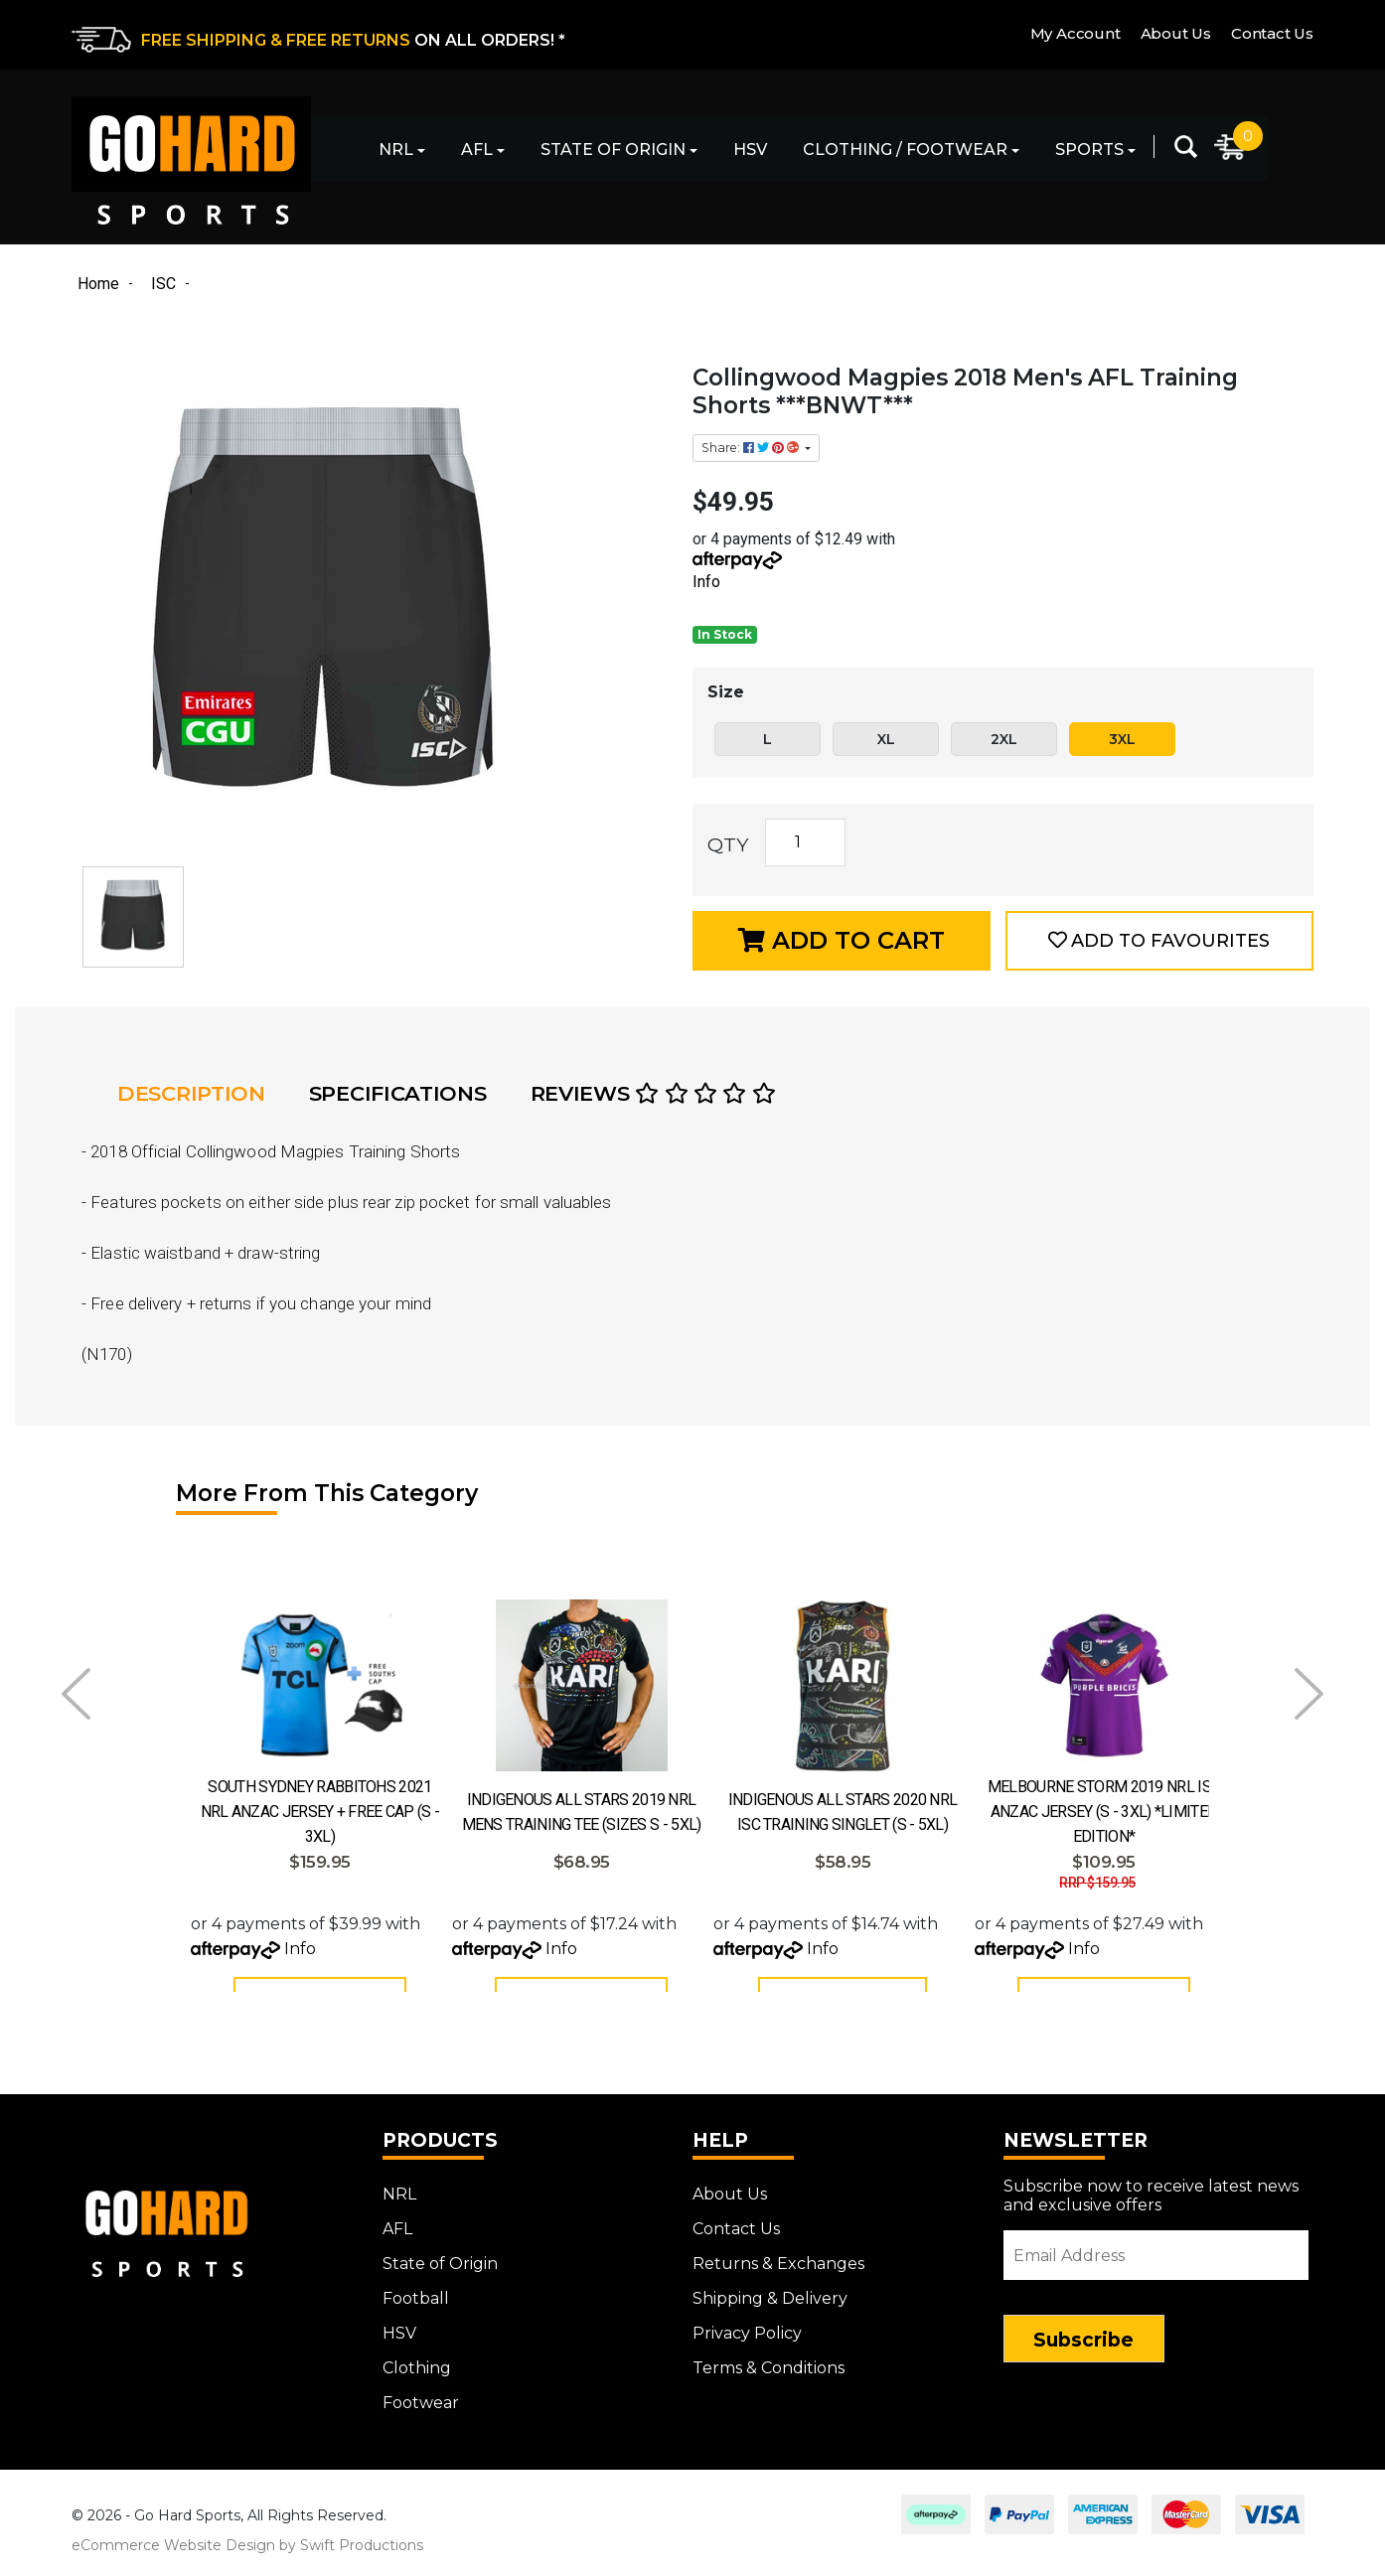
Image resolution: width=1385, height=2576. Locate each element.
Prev (76, 1694)
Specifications (398, 1093)
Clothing (417, 2376)
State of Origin (613, 149)
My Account (1075, 33)
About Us (1176, 33)
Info (706, 581)
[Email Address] (1156, 2264)
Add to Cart (841, 940)
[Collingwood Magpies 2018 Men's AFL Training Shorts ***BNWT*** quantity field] (805, 842)
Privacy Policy (747, 2342)
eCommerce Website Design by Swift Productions (247, 2554)
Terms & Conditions (768, 2376)
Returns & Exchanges (778, 2272)
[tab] (197, 1094)
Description (191, 1093)
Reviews (653, 1093)
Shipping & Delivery (769, 2307)
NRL (396, 149)
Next (1309, 1694)
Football (416, 2307)
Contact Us (1272, 33)
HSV (750, 149)
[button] (1159, 941)
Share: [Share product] (751, 447)
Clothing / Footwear (905, 149)
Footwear (421, 2411)
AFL (477, 149)
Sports (1089, 149)
